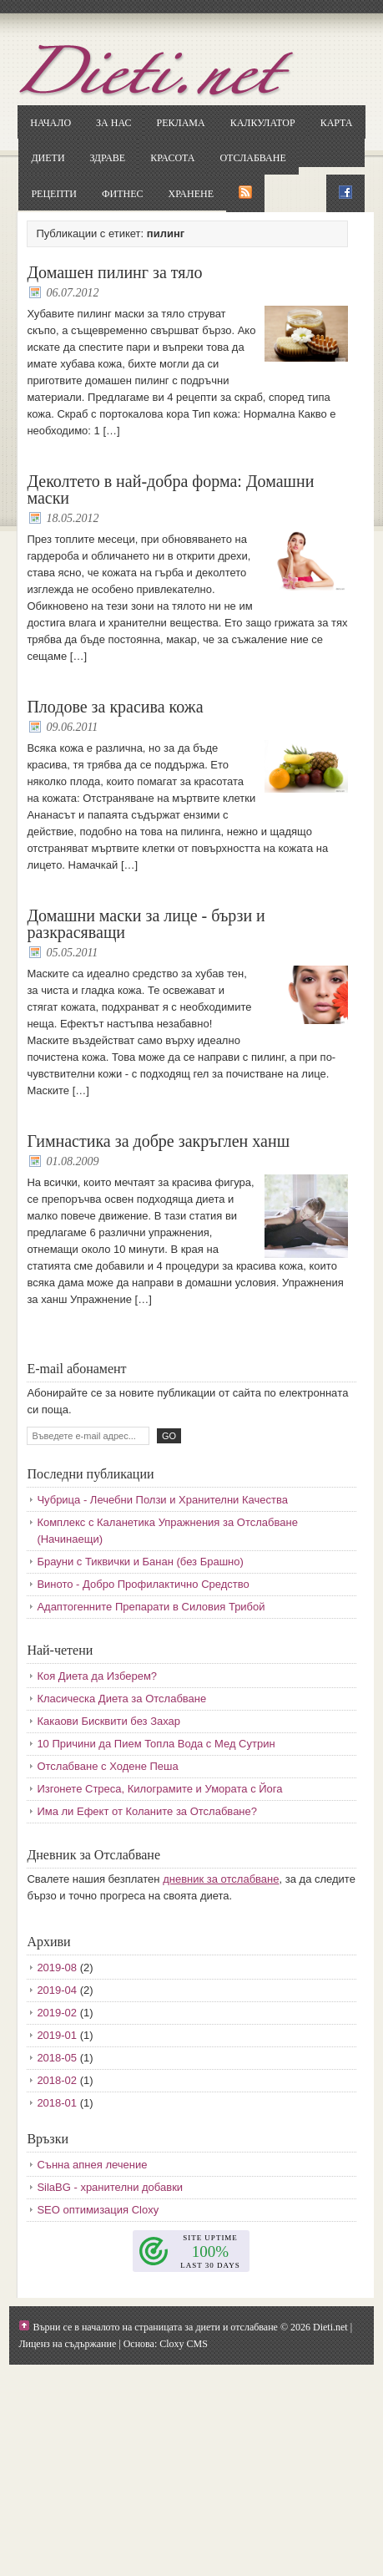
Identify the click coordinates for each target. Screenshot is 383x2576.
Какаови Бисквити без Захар (108, 1721)
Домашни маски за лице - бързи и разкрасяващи (146, 923)
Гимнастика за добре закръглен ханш (158, 1141)
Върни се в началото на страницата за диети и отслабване (155, 2327)
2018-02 (57, 2080)
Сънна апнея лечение (92, 2164)
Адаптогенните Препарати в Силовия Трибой (151, 1606)
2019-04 (57, 1990)
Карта (336, 123)
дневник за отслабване (221, 1879)
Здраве (108, 158)
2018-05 (57, 2057)
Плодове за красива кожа (115, 706)
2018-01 (57, 2103)
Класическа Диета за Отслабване (121, 1698)
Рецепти (54, 194)
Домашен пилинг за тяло (114, 272)
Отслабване (252, 158)
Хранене (191, 194)
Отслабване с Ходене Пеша (107, 1766)
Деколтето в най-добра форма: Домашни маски (170, 489)
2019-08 (57, 1967)
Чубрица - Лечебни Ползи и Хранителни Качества (162, 1499)
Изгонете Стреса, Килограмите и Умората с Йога (159, 1788)
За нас (113, 123)
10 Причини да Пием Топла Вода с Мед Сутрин (156, 1743)
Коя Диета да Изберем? (97, 1676)
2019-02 (57, 2012)
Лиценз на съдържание (67, 2344)
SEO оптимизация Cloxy (98, 2209)
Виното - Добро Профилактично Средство (143, 1584)
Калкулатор (262, 123)
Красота (172, 158)
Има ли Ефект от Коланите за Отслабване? (147, 1811)
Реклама (180, 123)
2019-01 (57, 2035)
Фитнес (122, 194)
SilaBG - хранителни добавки (110, 2187)
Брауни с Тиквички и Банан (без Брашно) (140, 1561)
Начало (50, 123)
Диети (47, 158)
